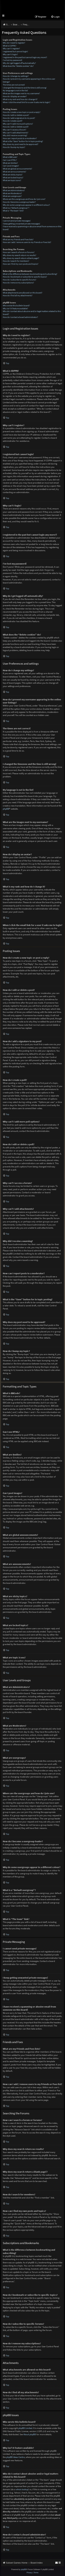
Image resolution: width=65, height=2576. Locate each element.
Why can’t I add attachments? (15, 132)
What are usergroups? (12, 196)
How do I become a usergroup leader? (19, 202)
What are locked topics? (13, 177)
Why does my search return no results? (19, 255)
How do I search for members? (16, 261)
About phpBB (29, 2434)
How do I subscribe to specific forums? (19, 279)
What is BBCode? (10, 157)
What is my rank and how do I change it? (20, 99)
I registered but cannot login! (15, 51)
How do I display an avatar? (15, 96)
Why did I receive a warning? (15, 135)
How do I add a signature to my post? (19, 118)
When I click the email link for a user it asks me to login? (26, 102)
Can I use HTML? (10, 160)
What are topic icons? (12, 180)
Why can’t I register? (11, 48)
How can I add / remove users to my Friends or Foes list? (27, 242)
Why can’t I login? (10, 54)
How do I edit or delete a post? (16, 115)
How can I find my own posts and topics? (20, 264)
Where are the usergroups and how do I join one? (24, 199)
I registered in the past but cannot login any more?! (25, 57)
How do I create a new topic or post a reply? (21, 112)
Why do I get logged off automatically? (19, 63)
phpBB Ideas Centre (15, 2457)
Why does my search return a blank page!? (21, 258)
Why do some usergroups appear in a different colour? (26, 205)
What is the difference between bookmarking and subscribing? (30, 274)
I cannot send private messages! (17, 220)
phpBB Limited (25, 2428)
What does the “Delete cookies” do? (18, 66)
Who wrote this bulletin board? (16, 305)
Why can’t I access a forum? (14, 129)
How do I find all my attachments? (17, 295)
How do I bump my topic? (14, 147)
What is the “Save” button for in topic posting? (23, 141)
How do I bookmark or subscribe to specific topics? (25, 276)
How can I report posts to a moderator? (20, 138)
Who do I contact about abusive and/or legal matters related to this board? (32, 312)
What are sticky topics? (12, 174)
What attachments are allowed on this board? (22, 292)
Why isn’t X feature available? (15, 308)
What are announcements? (14, 171)
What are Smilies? (10, 163)
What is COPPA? (9, 45)
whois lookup (22, 2489)
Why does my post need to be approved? (20, 144)
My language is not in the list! (15, 90)
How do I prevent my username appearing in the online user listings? (29, 80)
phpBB (6, 808)
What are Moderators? (12, 193)
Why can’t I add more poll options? (18, 123)
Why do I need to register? (14, 42)
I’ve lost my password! (12, 60)
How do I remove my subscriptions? (18, 282)
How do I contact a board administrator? (20, 317)
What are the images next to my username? (21, 93)
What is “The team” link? (13, 210)
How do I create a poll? (12, 120)
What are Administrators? (14, 190)
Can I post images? (11, 165)
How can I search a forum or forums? (18, 252)
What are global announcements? (17, 168)
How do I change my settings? (16, 76)
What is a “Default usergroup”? (16, 208)
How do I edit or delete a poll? (16, 126)
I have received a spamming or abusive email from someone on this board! (32, 228)
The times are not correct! (14, 84)
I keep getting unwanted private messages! (21, 223)
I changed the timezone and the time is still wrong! (24, 87)
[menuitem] (55, 16)
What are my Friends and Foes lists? (18, 239)
